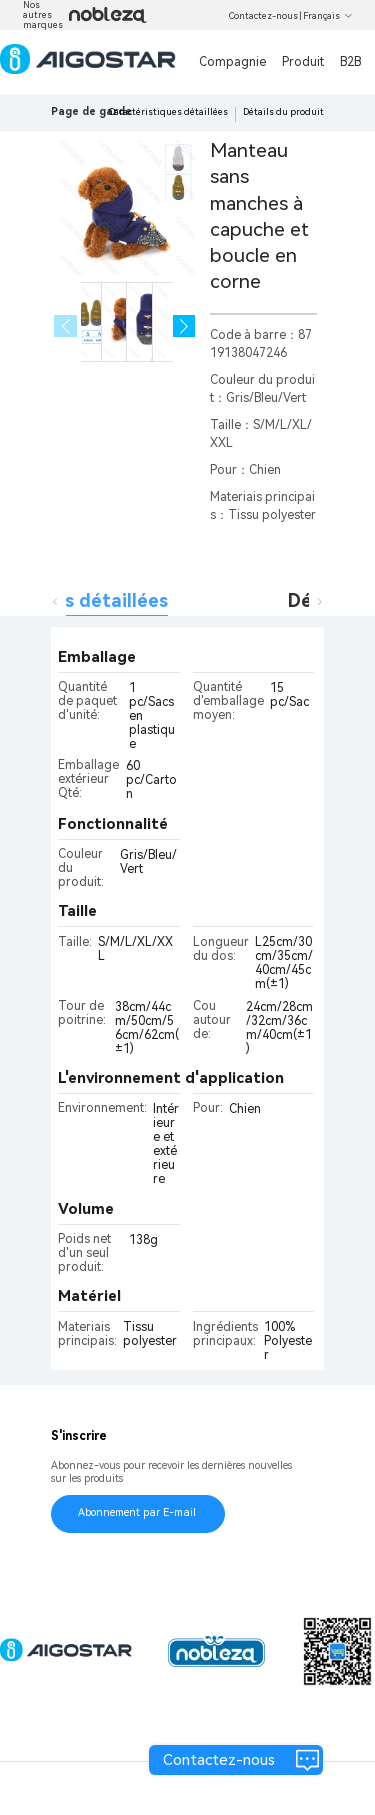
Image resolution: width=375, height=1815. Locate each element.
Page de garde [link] (91, 111)
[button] (184, 326)
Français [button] (328, 16)
